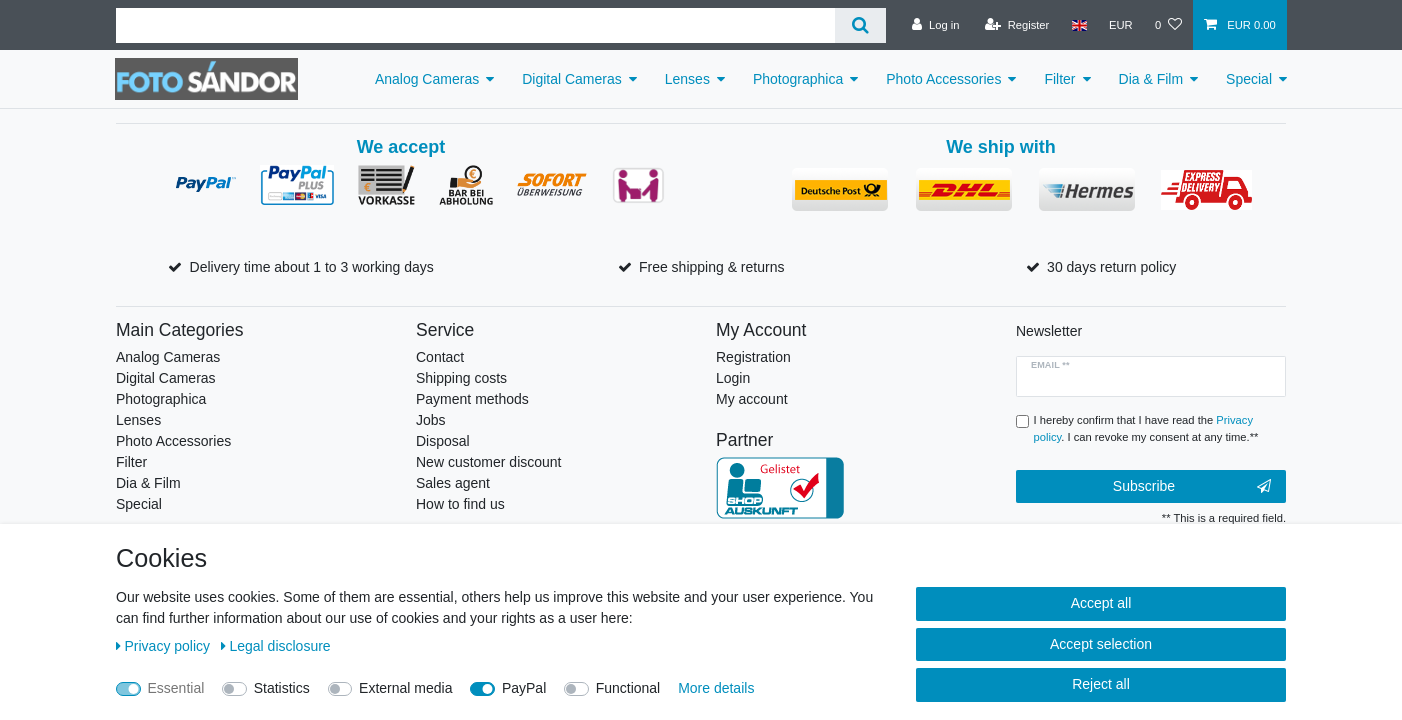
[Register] (1017, 25)
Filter (1059, 79)
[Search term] (475, 25)
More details (716, 688)
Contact (440, 357)
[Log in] (935, 25)
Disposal (443, 441)
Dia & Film (1151, 79)
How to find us (460, 504)
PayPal (524, 688)
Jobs (431, 420)
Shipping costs (461, 378)
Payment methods (472, 399)
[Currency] (1121, 25)
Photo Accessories (943, 79)
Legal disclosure (276, 646)
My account (752, 399)
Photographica (798, 79)
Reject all (1101, 684)
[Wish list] (1168, 25)
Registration (753, 357)
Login (733, 378)
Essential (176, 688)
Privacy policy (165, 646)
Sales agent (453, 483)
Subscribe (1192, 487)
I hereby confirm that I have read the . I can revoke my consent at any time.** (1146, 428)
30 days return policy (1111, 267)
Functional (628, 688)
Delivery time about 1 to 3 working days (312, 267)
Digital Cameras (572, 79)
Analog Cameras (427, 79)
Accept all (1101, 603)
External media (405, 688)
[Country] (1078, 25)
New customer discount (489, 462)
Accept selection (1101, 644)
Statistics (282, 688)
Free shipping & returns (712, 267)
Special (1249, 79)
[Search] (860, 25)
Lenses (687, 79)
